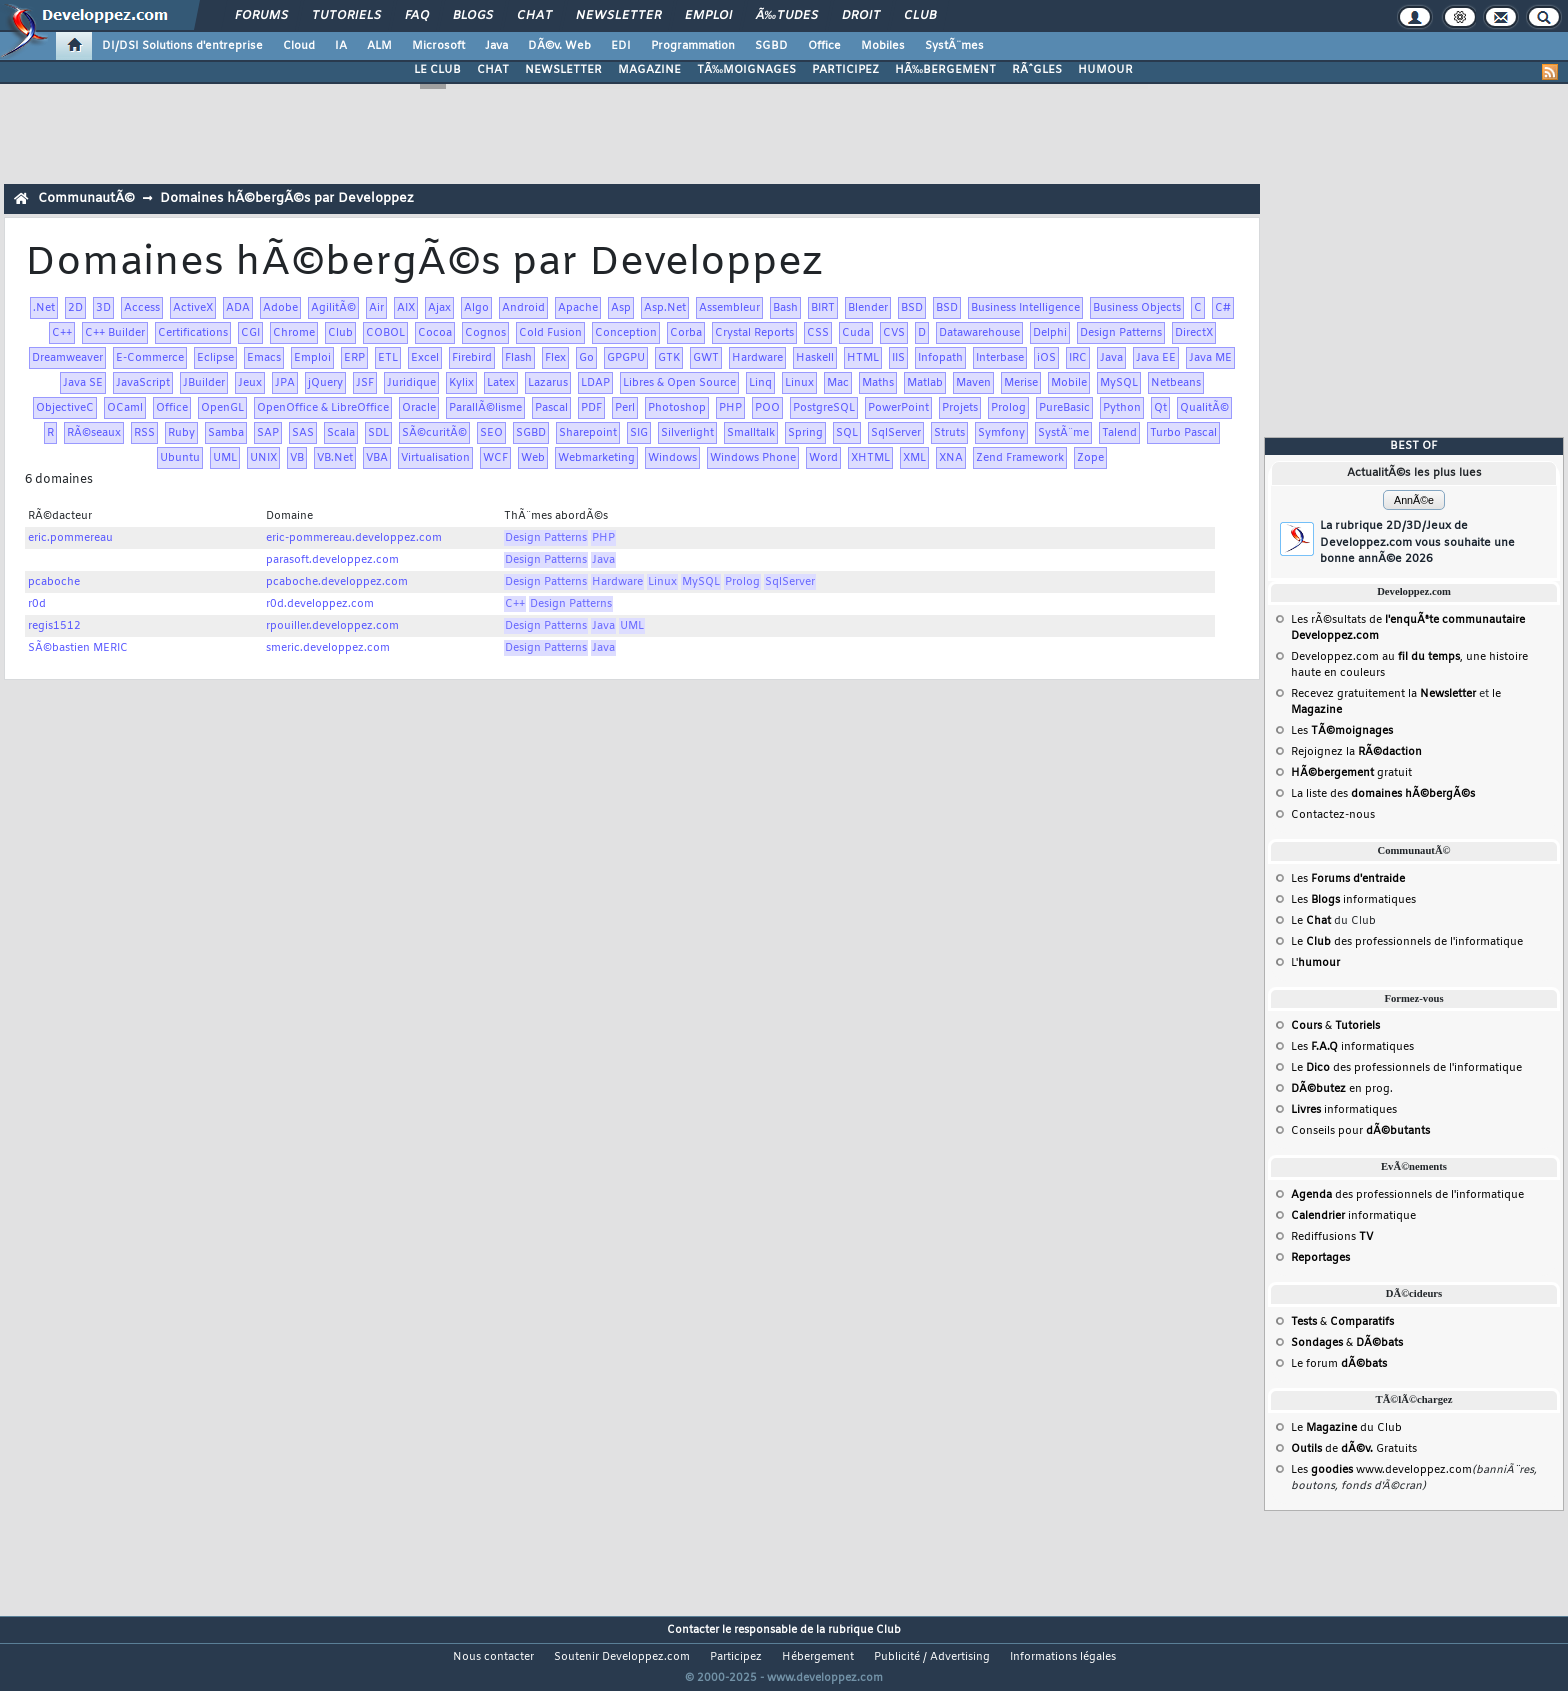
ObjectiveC (65, 408)
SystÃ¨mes (954, 46)
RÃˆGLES (1037, 70)
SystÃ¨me (1063, 433)
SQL (847, 433)
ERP (354, 358)
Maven (973, 383)
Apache (578, 308)
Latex (501, 383)
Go (586, 358)
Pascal (551, 408)
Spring (805, 433)
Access (142, 308)
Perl (625, 408)
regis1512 (54, 626)
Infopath (940, 358)
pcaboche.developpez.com (337, 582)
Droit (861, 16)
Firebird (472, 358)
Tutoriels (346, 16)
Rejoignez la (1356, 752)
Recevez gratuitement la (1383, 694)
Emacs (264, 358)
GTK (669, 358)
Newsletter (618, 16)
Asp (621, 308)
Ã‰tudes (787, 16)
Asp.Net (665, 308)
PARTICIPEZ (845, 70)
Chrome (294, 333)
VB (297, 458)
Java (496, 46)
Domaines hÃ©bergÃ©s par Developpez (287, 198)
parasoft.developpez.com (332, 560)
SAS (303, 433)
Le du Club (1346, 1428)
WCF (495, 458)
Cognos (485, 333)
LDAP (595, 383)
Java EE (1156, 358)
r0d (37, 604)
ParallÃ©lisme (485, 408)
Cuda (856, 333)
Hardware (757, 358)
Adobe (280, 308)
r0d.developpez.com (320, 604)
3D (103, 308)
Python (1122, 408)
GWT (706, 358)
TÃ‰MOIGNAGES (746, 70)
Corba (686, 333)
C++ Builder (115, 333)
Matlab (925, 383)
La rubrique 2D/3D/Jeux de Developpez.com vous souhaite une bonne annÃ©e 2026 (1417, 542)
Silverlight (687, 433)
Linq (760, 383)
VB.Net (335, 458)
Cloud (299, 46)
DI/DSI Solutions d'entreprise (182, 46)
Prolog (1008, 408)
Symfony (1001, 433)
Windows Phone (753, 458)
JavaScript (143, 383)
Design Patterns (1121, 333)
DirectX (1194, 333)
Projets (960, 408)
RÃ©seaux (94, 433)
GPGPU (626, 358)
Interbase (1000, 358)
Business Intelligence (1025, 308)
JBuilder (204, 383)
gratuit (1351, 773)
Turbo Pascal (1183, 433)
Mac (838, 383)
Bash (785, 308)
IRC (1078, 358)
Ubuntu (180, 458)
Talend (1119, 433)
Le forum (1339, 1364)
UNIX (263, 458)
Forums (261, 16)
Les (1342, 731)
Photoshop (677, 408)
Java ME (1210, 358)
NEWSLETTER (563, 70)
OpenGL (222, 408)
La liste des (1383, 794)
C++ (62, 333)
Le (1311, 921)
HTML (863, 358)
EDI (621, 46)
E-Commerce (150, 358)
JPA (285, 383)
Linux (799, 383)
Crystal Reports (754, 333)
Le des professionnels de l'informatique (1407, 942)
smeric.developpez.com (328, 648)
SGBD (771, 46)
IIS (898, 358)
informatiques (1344, 1110)
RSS (144, 433)
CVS (894, 333)
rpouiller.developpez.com (332, 626)
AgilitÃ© (333, 308)
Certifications (193, 333)
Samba (226, 433)
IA (341, 46)
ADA (238, 308)
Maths (878, 383)
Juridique (411, 383)
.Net (44, 308)
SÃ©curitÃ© (434, 433)
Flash (518, 358)
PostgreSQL (824, 408)
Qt (1160, 408)
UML (225, 458)
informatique (1353, 1216)
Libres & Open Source (679, 383)
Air (376, 308)
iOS (1046, 358)
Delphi (1050, 333)
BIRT (823, 308)
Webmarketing (596, 458)
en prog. (1342, 1089)
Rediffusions (1332, 1237)
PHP (730, 408)
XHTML (870, 458)
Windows (672, 458)
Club (920, 16)
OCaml (125, 408)
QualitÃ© (1204, 408)
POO (767, 408)
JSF (365, 383)
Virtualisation (435, 458)
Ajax (439, 308)
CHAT (493, 70)
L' (1315, 963)
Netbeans (1176, 383)
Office (824, 46)
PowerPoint (898, 408)
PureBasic (1064, 408)
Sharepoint (588, 433)
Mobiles (883, 46)
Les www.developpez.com (1381, 1470)
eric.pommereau (70, 538)
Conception (626, 333)
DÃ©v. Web (559, 46)
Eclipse (215, 358)
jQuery (325, 383)
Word (823, 458)
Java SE (83, 383)
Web (533, 458)
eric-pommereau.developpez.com (354, 538)
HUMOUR (1105, 70)
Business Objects (1137, 308)
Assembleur (729, 308)
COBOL (385, 333)
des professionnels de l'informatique (1407, 1195)
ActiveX (193, 308)
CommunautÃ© (86, 198)
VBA (377, 458)
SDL (378, 433)
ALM (379, 46)
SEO (491, 433)
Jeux (250, 383)
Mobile (1069, 383)
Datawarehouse (979, 333)
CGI (250, 333)
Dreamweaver (67, 358)
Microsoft (438, 46)
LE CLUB (437, 70)
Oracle (419, 408)
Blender (868, 308)
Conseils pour (1360, 1131)
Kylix (461, 383)
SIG (639, 433)
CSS (818, 333)
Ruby (181, 433)
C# (1223, 308)
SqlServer (896, 433)
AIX (406, 308)
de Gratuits (1354, 1449)
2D (75, 308)
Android (523, 308)
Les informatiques (1353, 900)
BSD (912, 308)
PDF (591, 408)
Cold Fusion (550, 333)
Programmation (693, 46)
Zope (1090, 458)
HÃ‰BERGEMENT (945, 70)
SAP (268, 433)
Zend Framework (1020, 458)
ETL (388, 358)
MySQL (1119, 383)
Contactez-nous (1333, 815)
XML (914, 458)
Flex (555, 358)
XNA (951, 458)
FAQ (417, 16)
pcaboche (54, 582)
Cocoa (435, 333)
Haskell (815, 358)
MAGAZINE (649, 70)
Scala (341, 433)
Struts (949, 433)
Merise (1021, 383)
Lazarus (548, 383)
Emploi (708, 16)
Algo (476, 308)
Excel (425, 358)
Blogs (473, 16)
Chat (534, 16)
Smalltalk (751, 433)
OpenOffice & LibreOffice (323, 408)
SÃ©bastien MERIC (78, 648)
